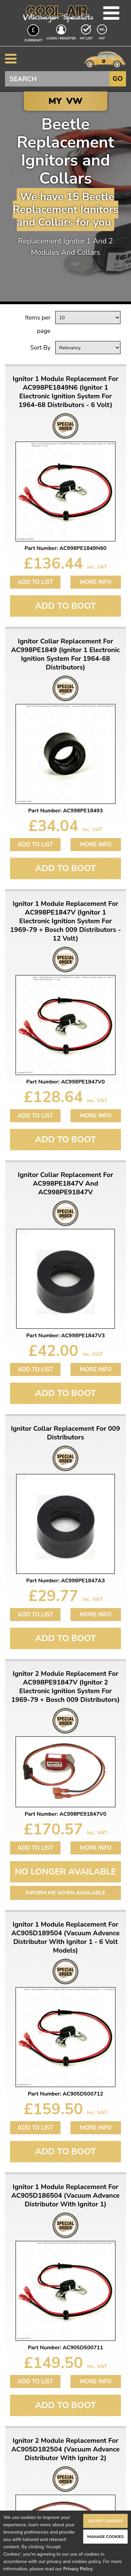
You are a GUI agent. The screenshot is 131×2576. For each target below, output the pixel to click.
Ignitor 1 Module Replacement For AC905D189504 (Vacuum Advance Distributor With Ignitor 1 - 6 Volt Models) (65, 1937)
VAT (102, 38)
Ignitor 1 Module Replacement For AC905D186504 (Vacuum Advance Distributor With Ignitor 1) (65, 2196)
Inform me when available (66, 1893)
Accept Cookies (105, 2521)
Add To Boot (65, 606)
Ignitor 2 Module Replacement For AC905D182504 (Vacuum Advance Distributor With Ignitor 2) (65, 2449)
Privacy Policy (78, 2569)
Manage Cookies (105, 2536)
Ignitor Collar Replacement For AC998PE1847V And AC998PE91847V (65, 1184)
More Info (96, 582)
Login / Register (61, 38)
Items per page (37, 324)
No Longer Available (65, 1871)
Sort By (40, 348)
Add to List (35, 582)
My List (86, 38)
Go (118, 78)
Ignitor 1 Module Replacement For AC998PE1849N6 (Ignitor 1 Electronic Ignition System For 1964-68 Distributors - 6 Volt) (65, 392)
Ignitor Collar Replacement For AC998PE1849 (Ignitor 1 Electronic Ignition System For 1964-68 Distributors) (65, 654)
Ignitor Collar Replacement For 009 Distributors (65, 1433)
